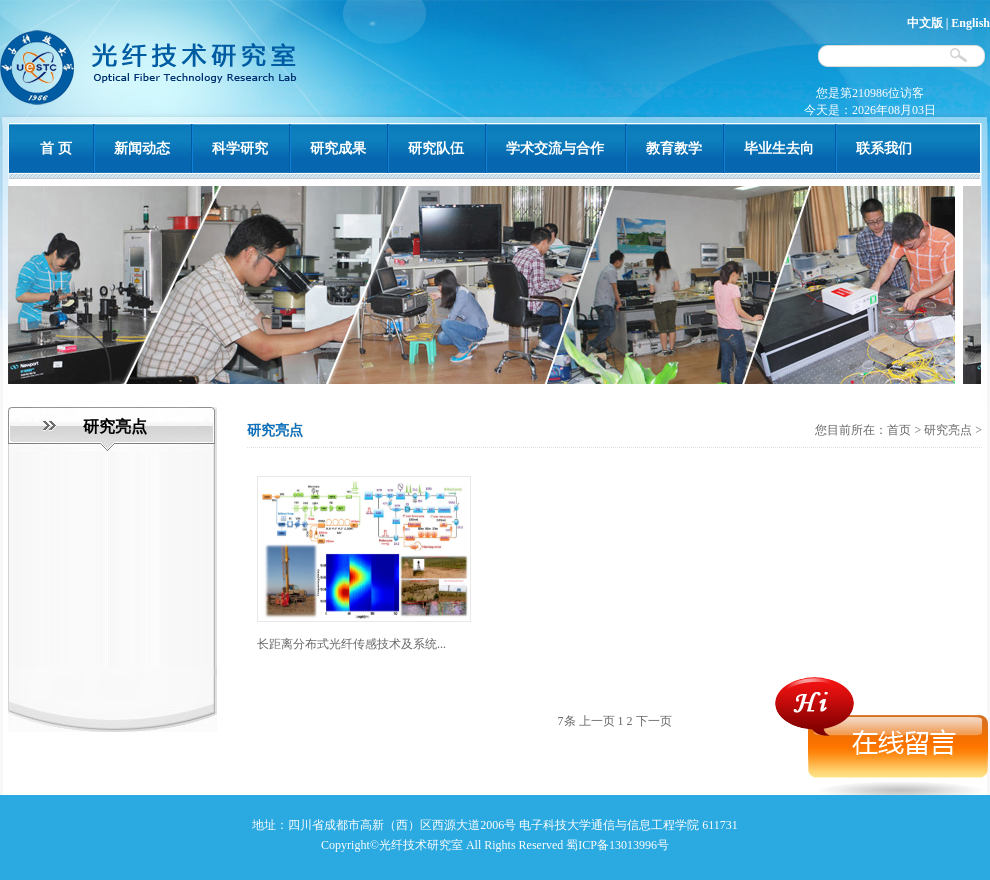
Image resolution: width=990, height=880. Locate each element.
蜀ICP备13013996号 (617, 845)
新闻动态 (142, 148)
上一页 (597, 721)
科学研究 (240, 148)
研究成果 (338, 148)
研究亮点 (948, 430)
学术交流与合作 (555, 148)
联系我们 (884, 148)
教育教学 (674, 148)
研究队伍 (436, 148)
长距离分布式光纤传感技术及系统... (351, 644)
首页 (900, 430)
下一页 (654, 721)
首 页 (56, 148)
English (970, 23)
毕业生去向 (779, 148)
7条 (567, 721)
